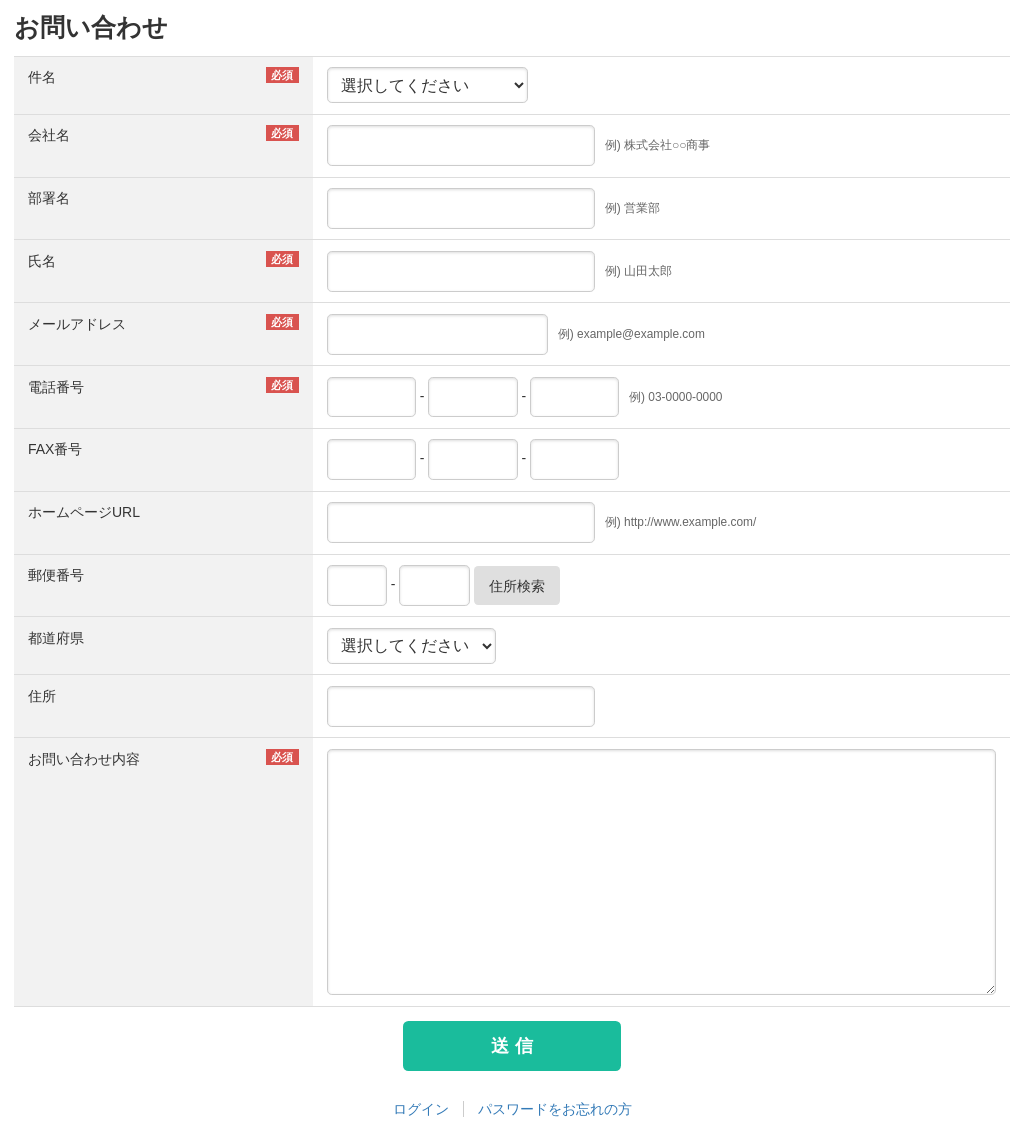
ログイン (421, 1109)
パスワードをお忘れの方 (555, 1109)
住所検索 (517, 586)
